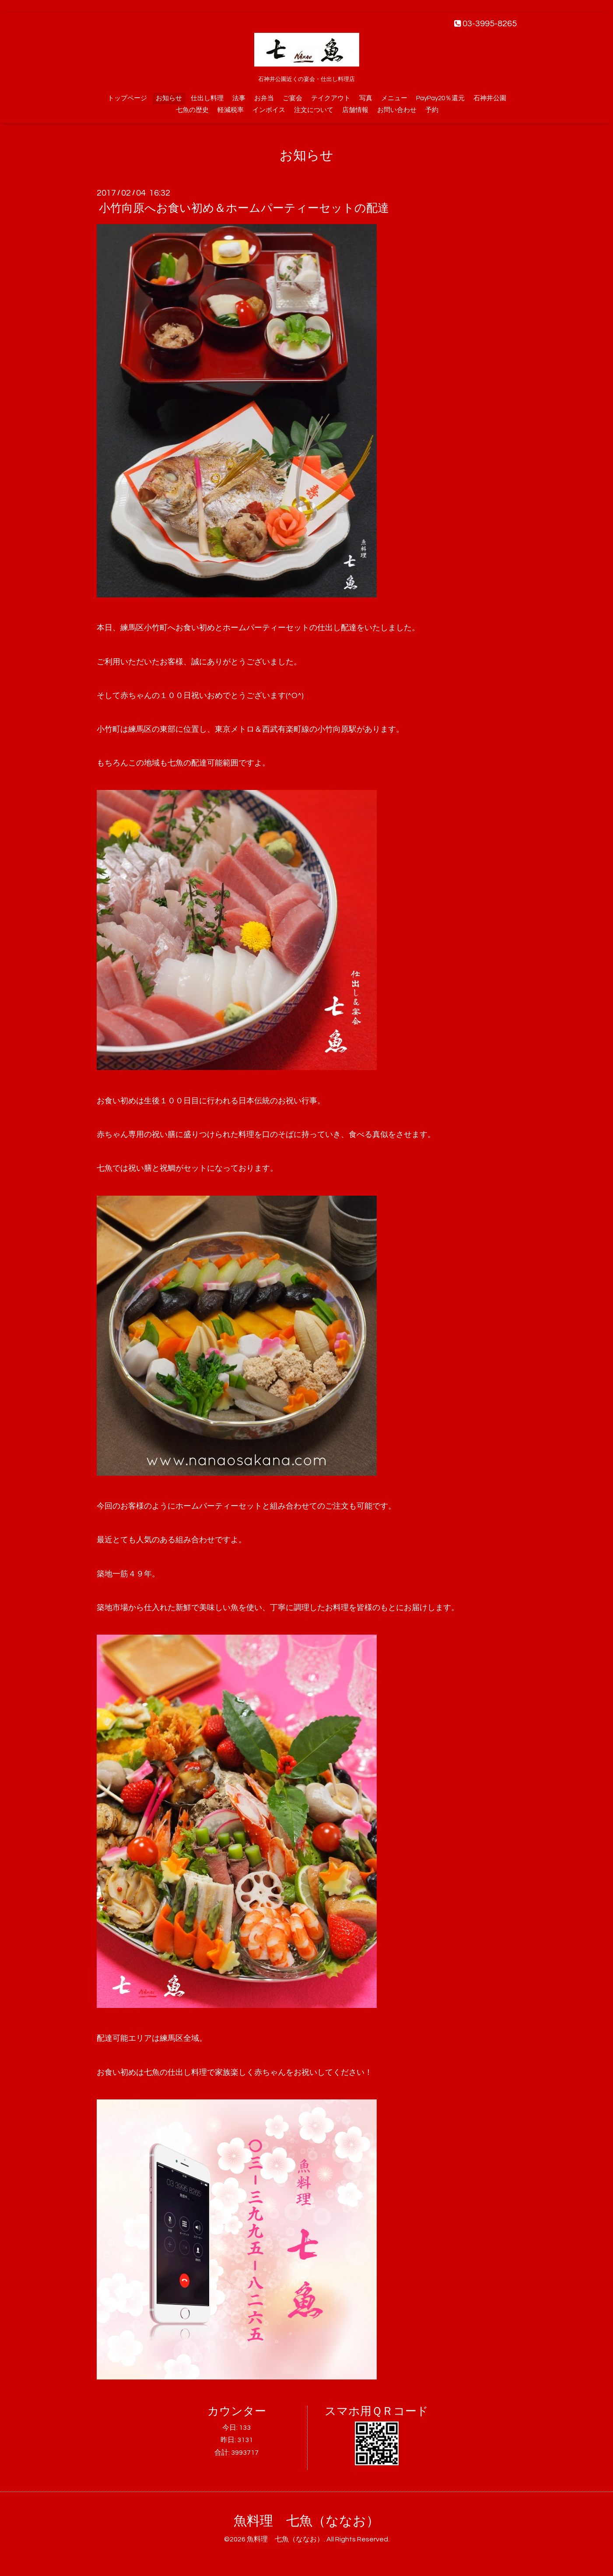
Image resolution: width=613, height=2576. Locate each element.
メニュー (394, 98)
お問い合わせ (397, 110)
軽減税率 (230, 110)
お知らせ (169, 98)
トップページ (127, 98)
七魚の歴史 (192, 110)
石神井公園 (489, 98)
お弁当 (264, 98)
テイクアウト (330, 98)
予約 (431, 110)
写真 (365, 98)
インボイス (268, 110)
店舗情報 (355, 110)
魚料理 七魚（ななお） (306, 2521)
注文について (313, 110)
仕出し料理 (207, 98)
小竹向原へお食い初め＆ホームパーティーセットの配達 (244, 208)
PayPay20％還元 (440, 98)
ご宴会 (292, 98)
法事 (238, 98)
